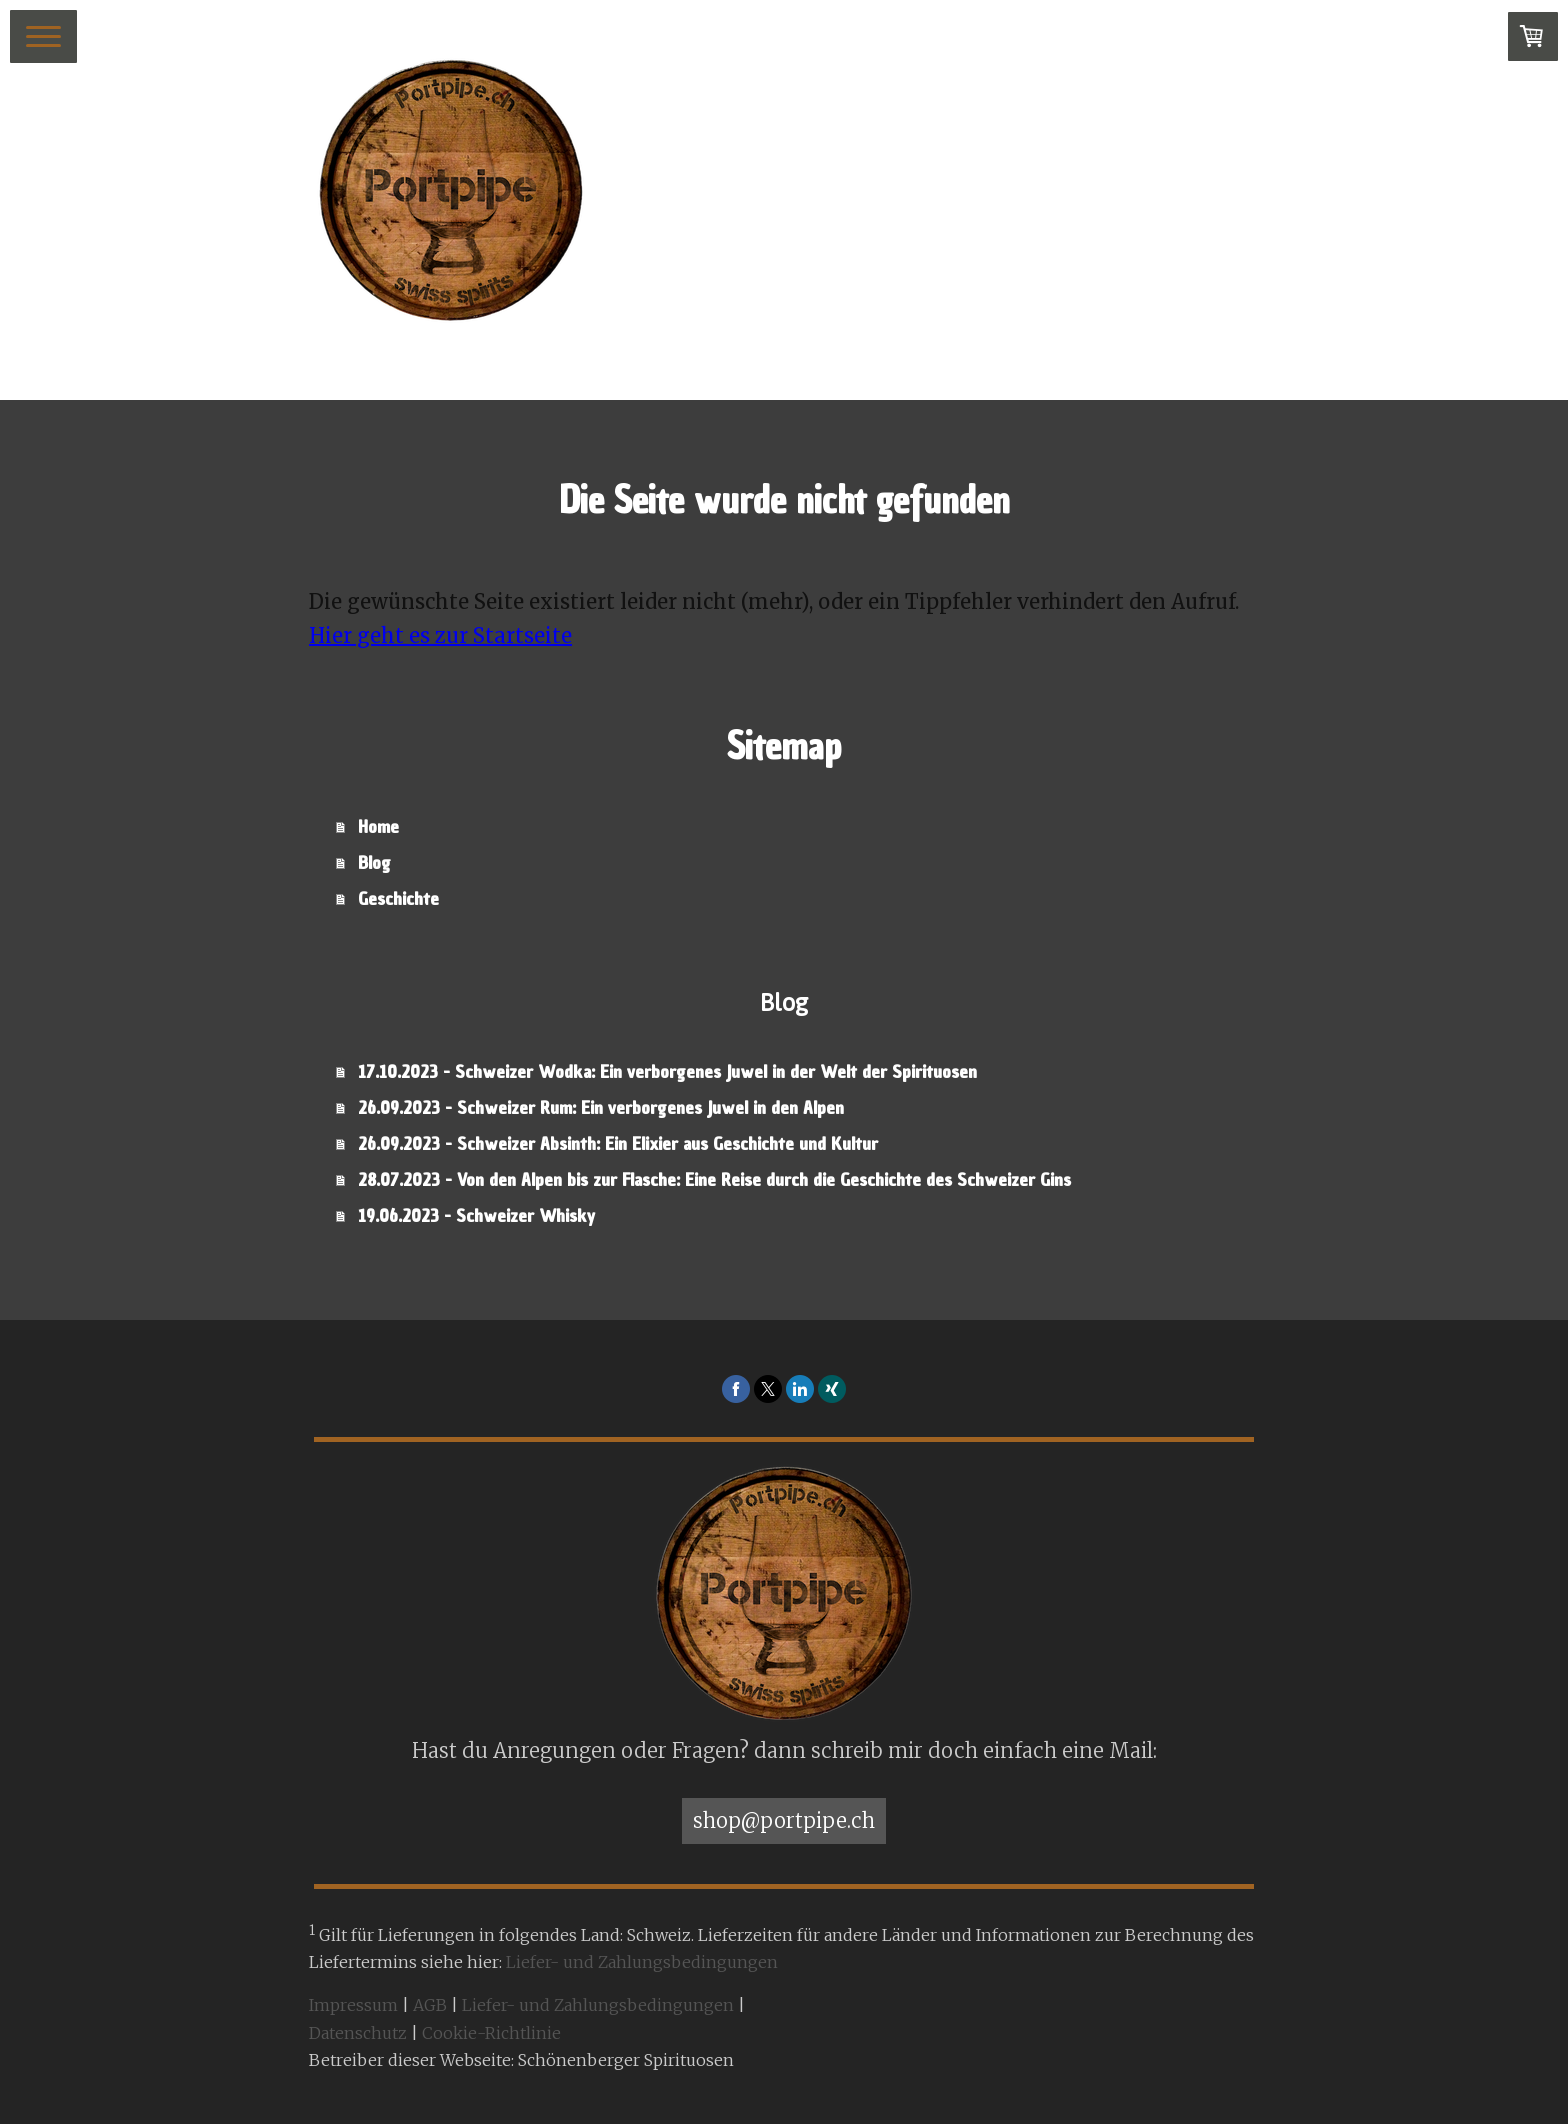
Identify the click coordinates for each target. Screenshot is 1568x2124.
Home (378, 826)
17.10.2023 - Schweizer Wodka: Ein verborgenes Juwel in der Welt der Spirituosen (667, 1071)
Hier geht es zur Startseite (440, 635)
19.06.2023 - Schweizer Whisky (476, 1215)
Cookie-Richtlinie (491, 2033)
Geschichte (398, 898)
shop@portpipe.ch (784, 1820)
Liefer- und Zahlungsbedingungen (642, 1962)
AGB (430, 2005)
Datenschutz (358, 2033)
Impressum (353, 2005)
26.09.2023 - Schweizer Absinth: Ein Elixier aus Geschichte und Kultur (618, 1143)
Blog (374, 862)
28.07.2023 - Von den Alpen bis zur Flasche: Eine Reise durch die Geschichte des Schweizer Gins (714, 1179)
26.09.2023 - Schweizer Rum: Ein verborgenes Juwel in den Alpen (601, 1107)
